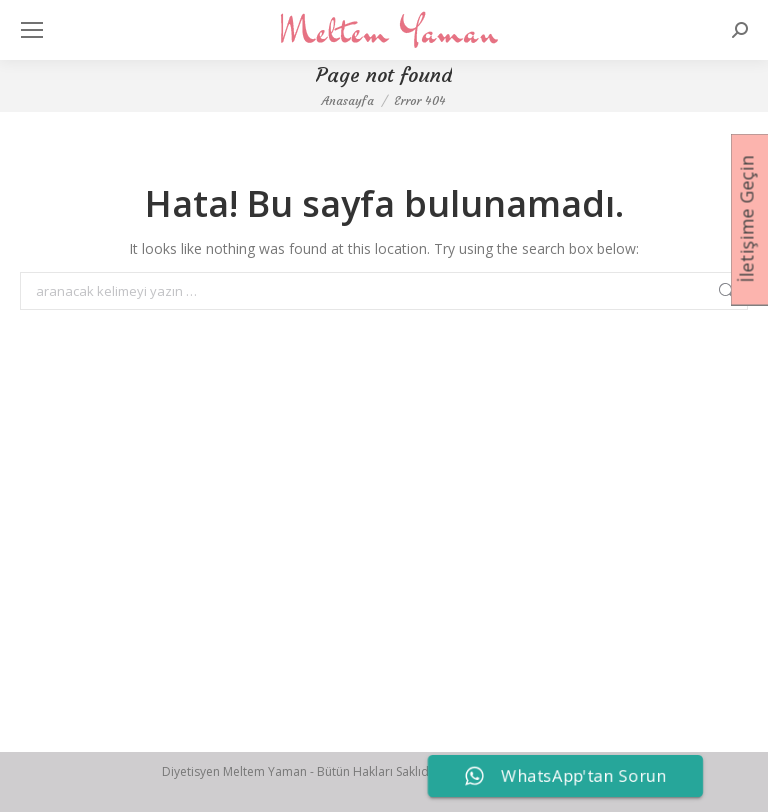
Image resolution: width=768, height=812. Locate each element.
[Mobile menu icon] (32, 30)
